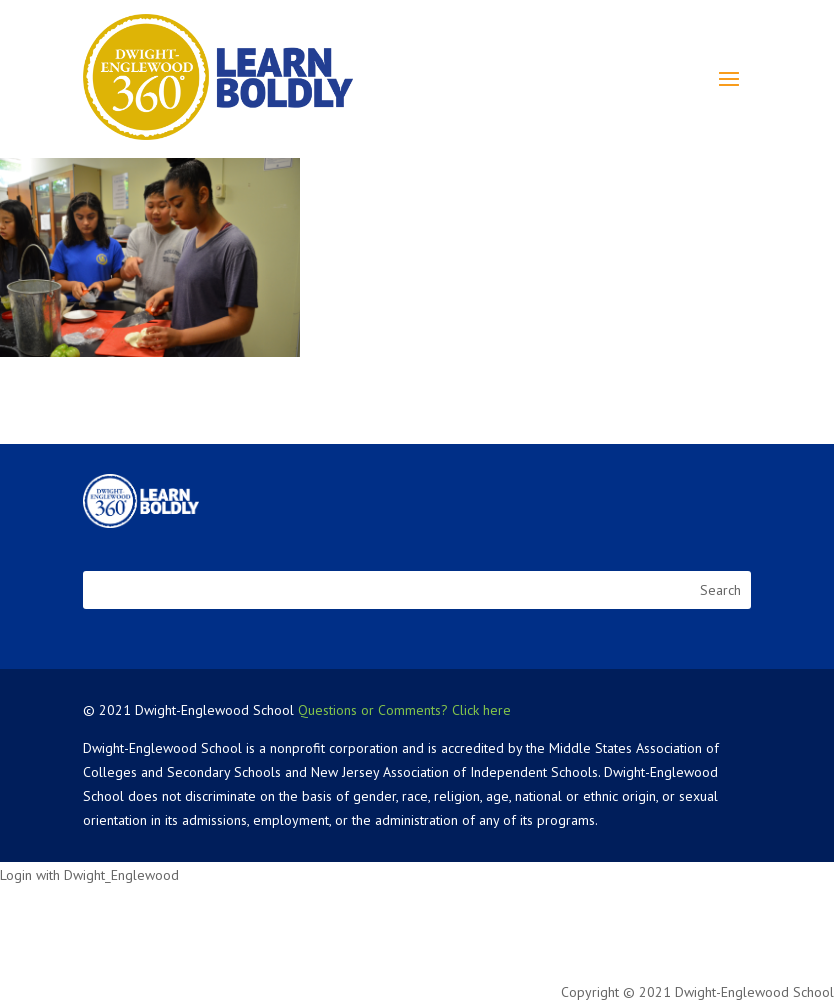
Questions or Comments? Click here (404, 710)
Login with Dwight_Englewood (89, 875)
